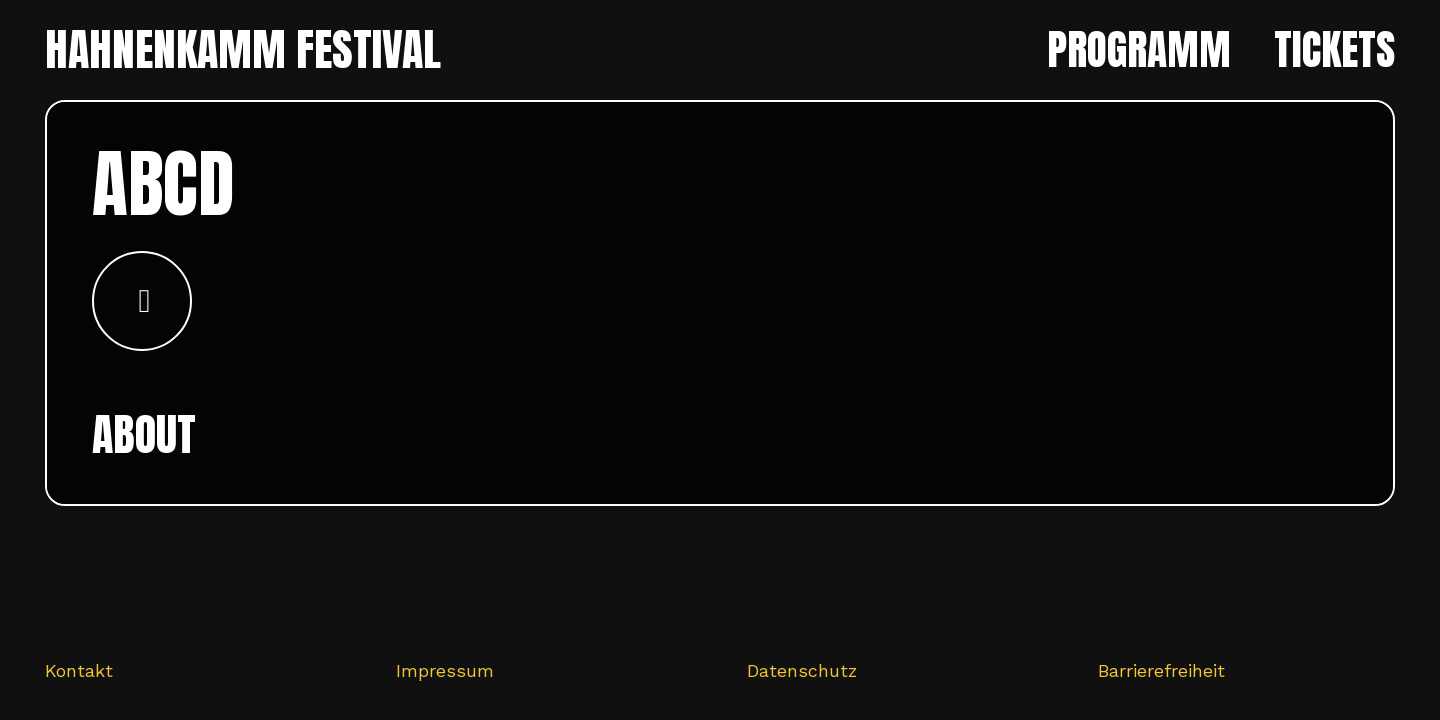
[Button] (142, 301)
